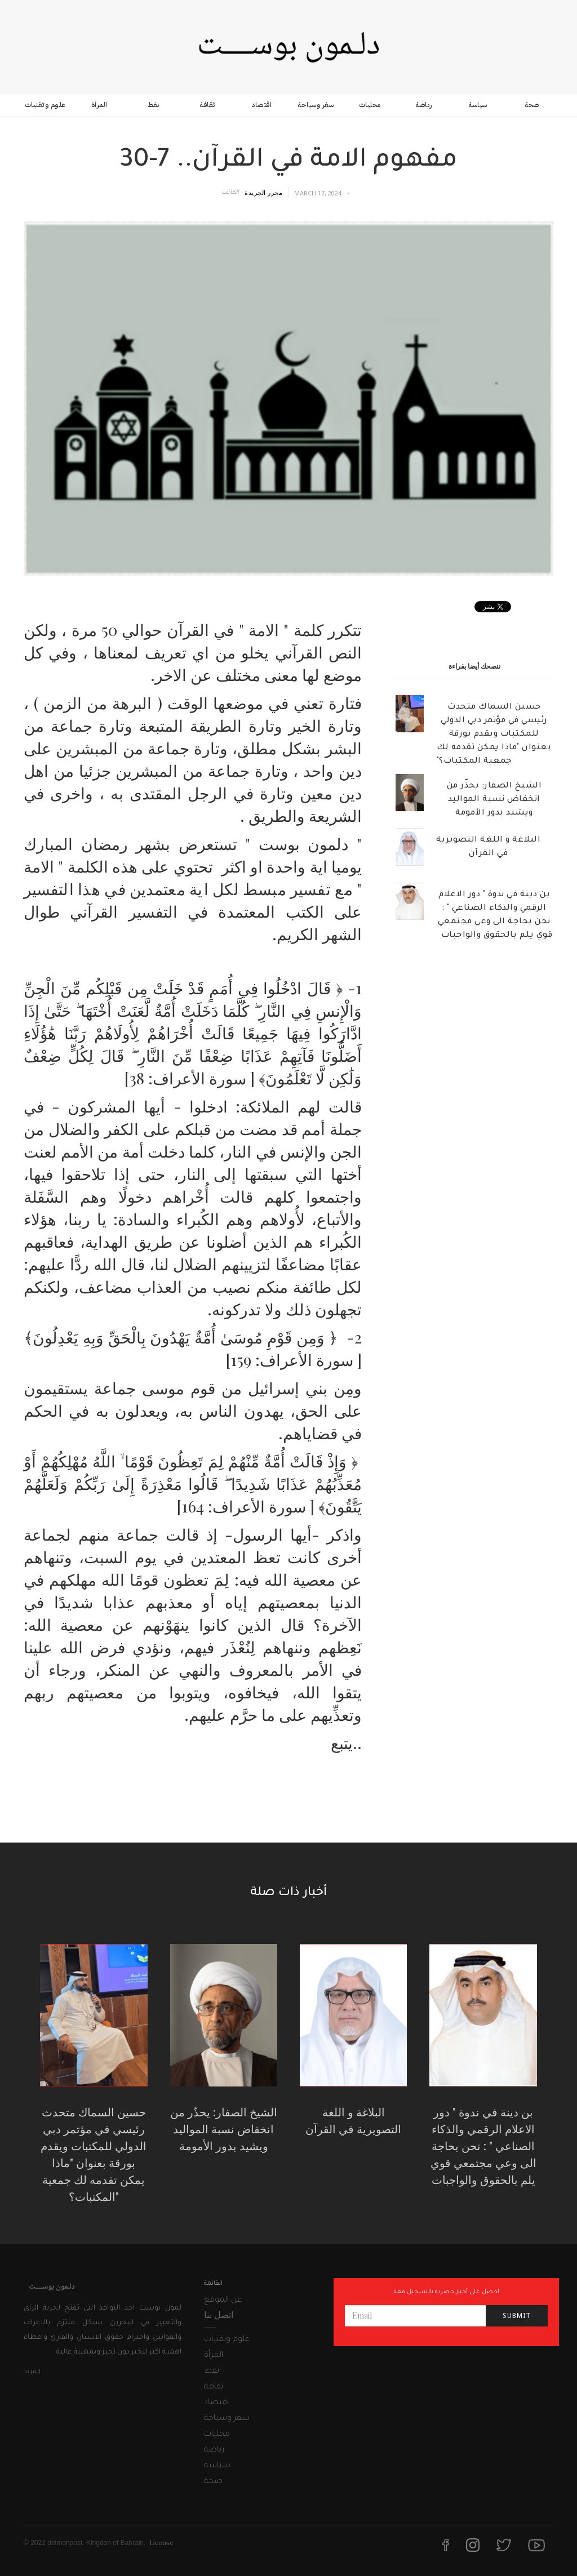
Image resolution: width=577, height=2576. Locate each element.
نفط (153, 105)
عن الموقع (223, 2300)
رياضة (423, 105)
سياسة (477, 105)
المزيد (32, 2372)
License (161, 2542)
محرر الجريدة (263, 192)
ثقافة (207, 105)
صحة (532, 105)
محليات (370, 105)
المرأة (99, 105)
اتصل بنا (218, 2314)
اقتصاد (261, 105)
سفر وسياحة (316, 105)
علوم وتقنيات (45, 105)
